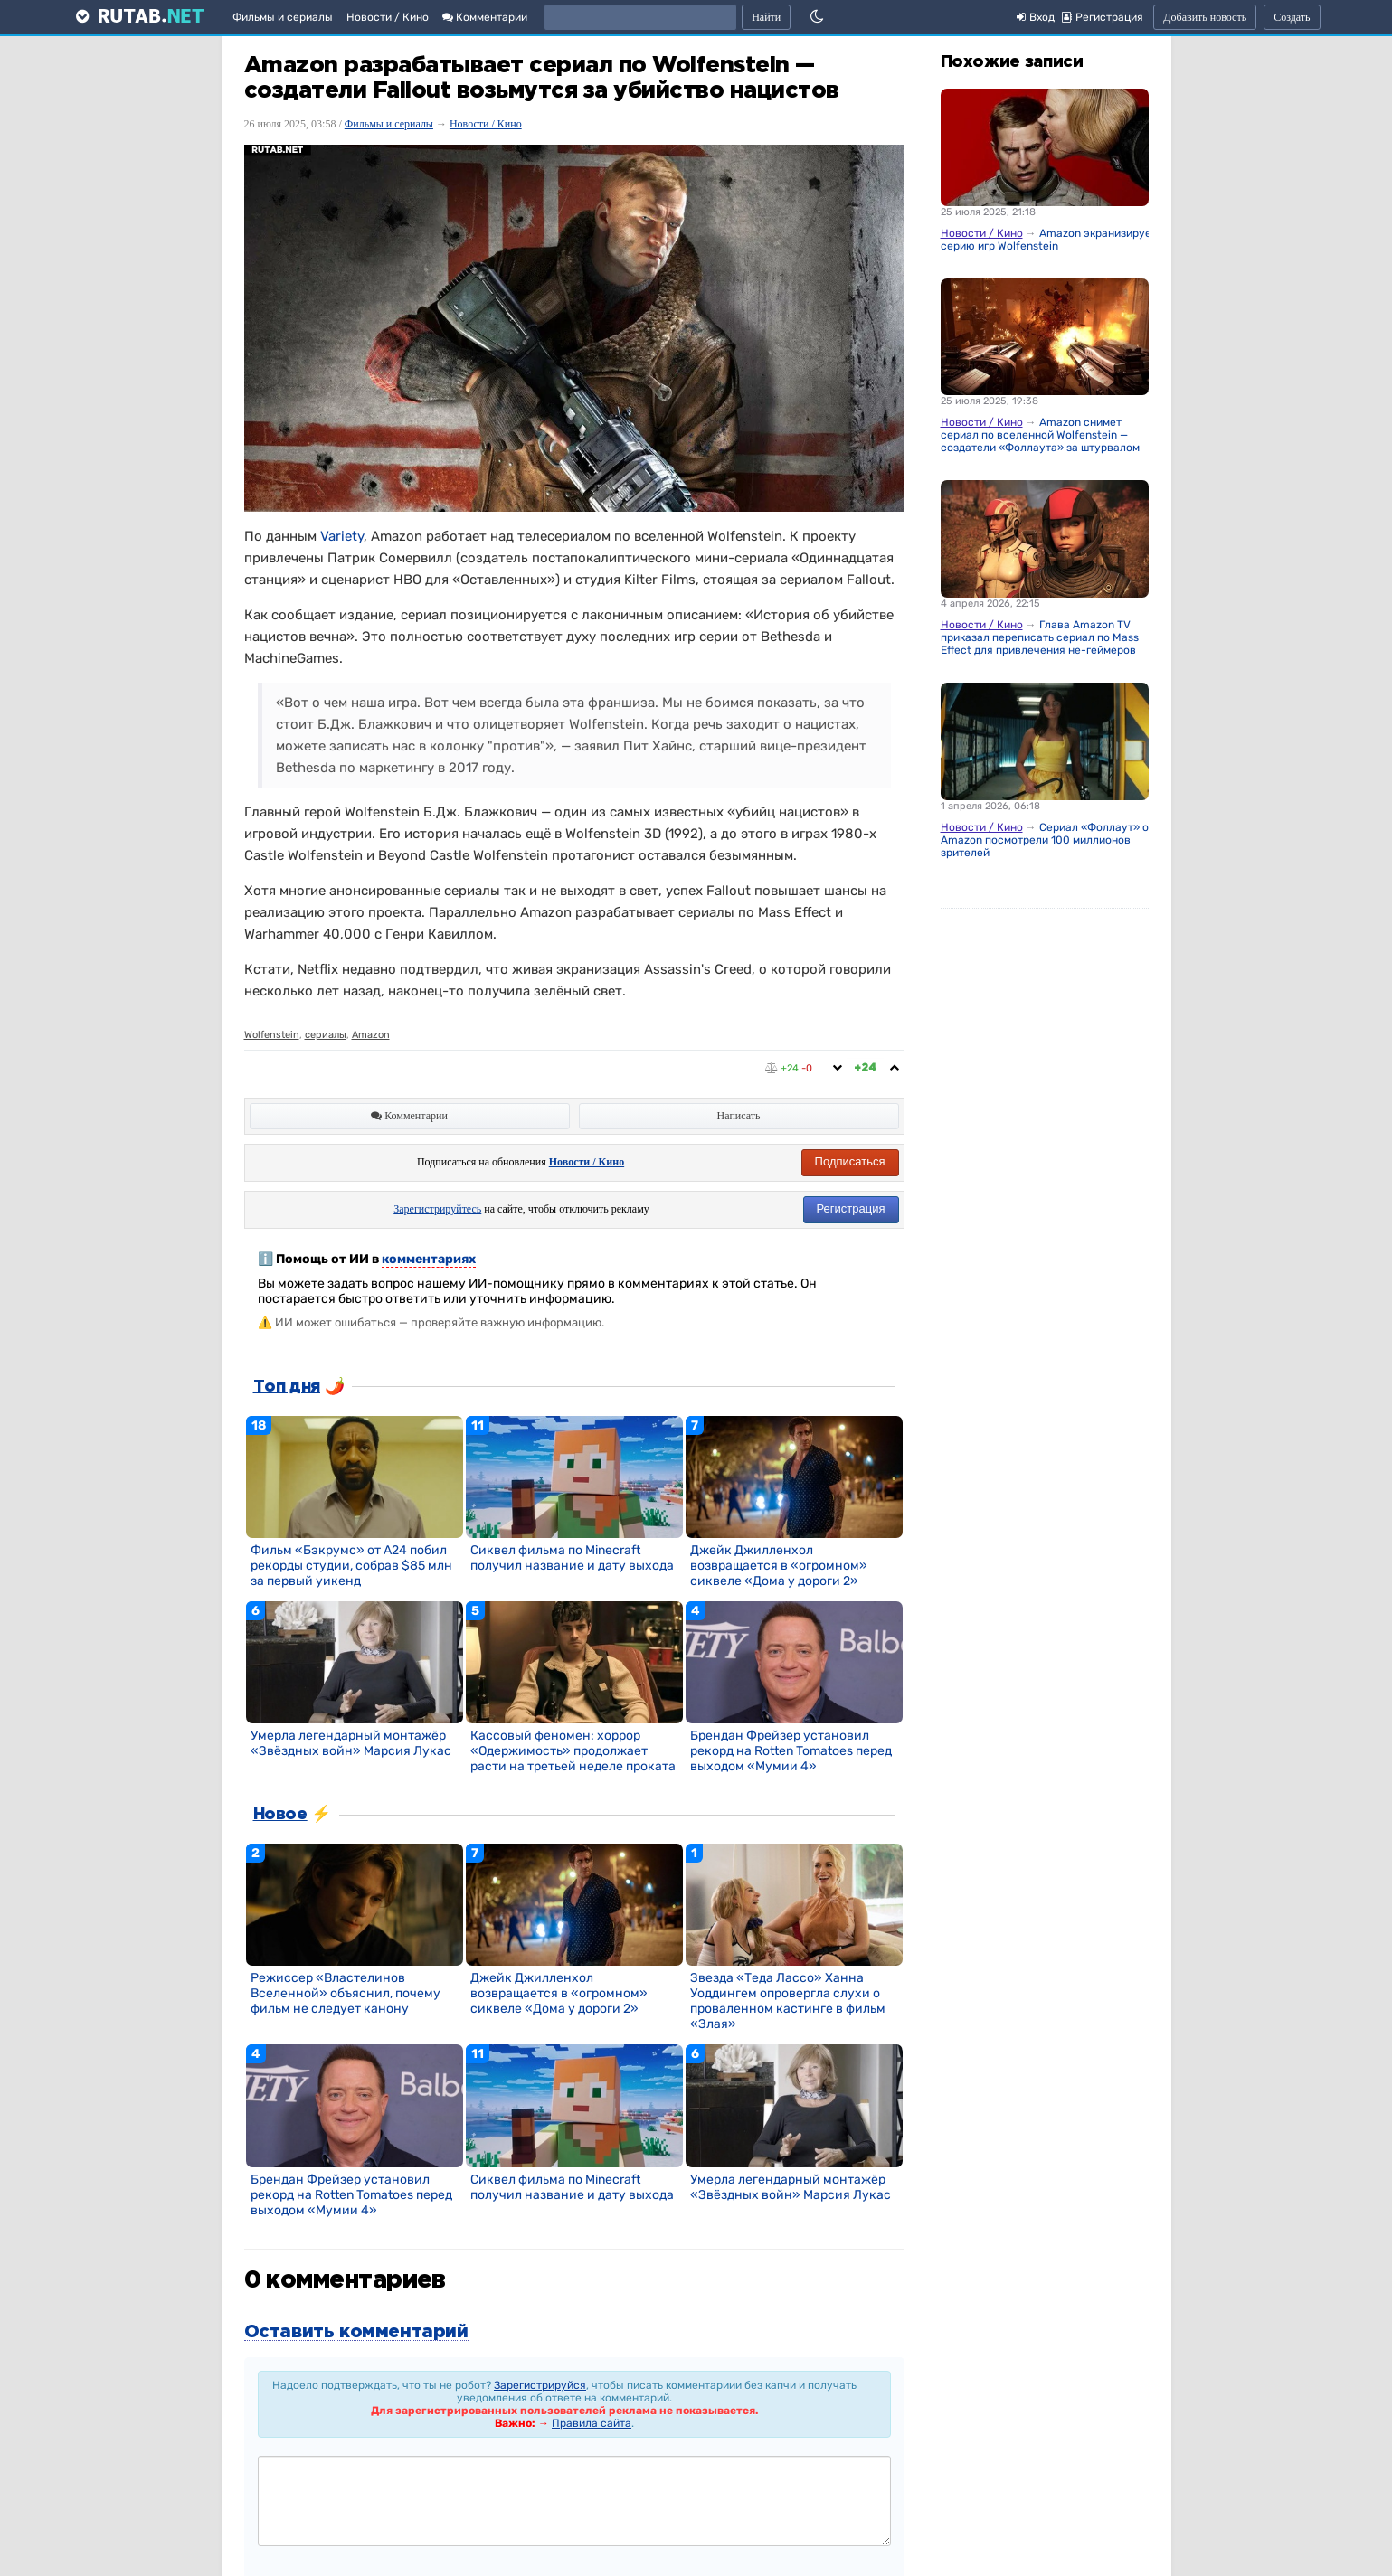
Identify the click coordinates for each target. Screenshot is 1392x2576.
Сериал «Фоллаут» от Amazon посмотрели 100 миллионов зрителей (1047, 840)
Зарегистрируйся (540, 2385)
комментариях (429, 1259)
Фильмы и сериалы (282, 17)
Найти (766, 17)
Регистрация (851, 1208)
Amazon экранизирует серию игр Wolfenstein (1049, 239)
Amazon (371, 1035)
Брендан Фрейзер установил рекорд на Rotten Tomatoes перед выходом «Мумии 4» (791, 1751)
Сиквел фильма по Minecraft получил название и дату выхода (572, 1558)
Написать (739, 1115)
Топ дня (286, 1387)
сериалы (325, 1035)
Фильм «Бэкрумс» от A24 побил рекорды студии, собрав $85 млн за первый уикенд (351, 1566)
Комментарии (484, 17)
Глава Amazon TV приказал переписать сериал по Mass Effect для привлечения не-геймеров (1040, 637)
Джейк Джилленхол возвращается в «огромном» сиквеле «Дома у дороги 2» (778, 1566)
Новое (280, 1814)
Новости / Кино (387, 17)
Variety (342, 536)
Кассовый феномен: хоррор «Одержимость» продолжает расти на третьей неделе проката (573, 1751)
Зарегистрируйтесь (437, 1209)
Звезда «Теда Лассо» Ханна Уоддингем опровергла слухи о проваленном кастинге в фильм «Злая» (787, 2001)
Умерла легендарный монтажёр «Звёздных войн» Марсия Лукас (351, 1743)
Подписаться (850, 1161)
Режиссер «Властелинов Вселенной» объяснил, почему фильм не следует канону (345, 1993)
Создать (1292, 17)
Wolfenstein (271, 1035)
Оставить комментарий (356, 2332)
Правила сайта (591, 2423)
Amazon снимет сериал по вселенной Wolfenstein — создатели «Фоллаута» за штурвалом (1040, 435)
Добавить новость (1204, 17)
